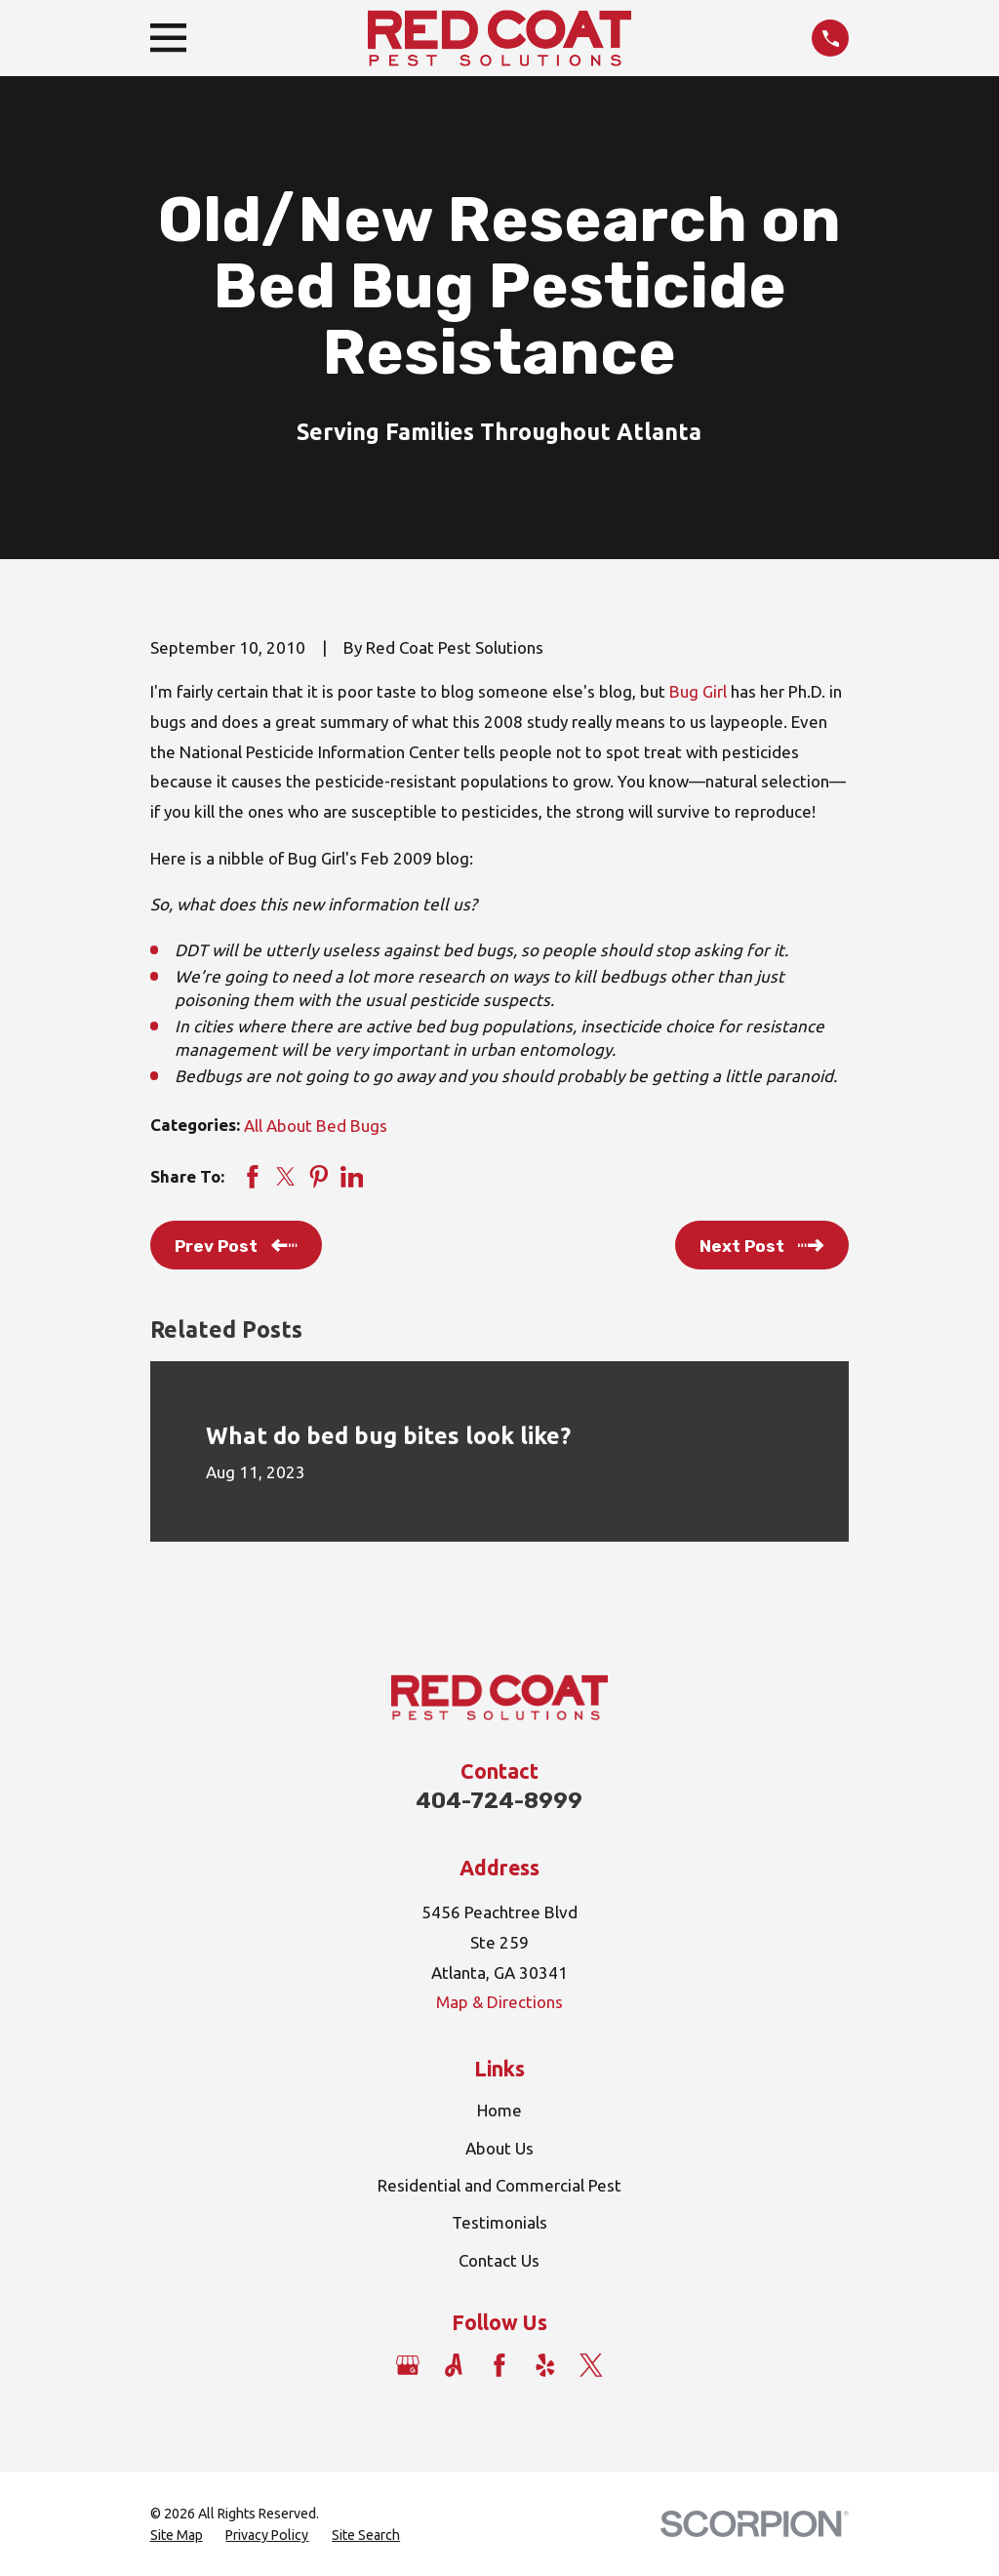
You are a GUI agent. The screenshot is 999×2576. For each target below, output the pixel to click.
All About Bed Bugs (315, 1125)
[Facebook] (499, 2365)
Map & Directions (499, 2001)
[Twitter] (591, 2365)
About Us (499, 2148)
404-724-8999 (499, 1801)
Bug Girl (698, 691)
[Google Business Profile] (408, 2365)
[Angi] (453, 2365)
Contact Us (499, 2260)
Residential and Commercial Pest (499, 2185)
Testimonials (499, 2222)
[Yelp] (545, 2365)
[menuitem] (176, 2536)
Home (499, 2110)
